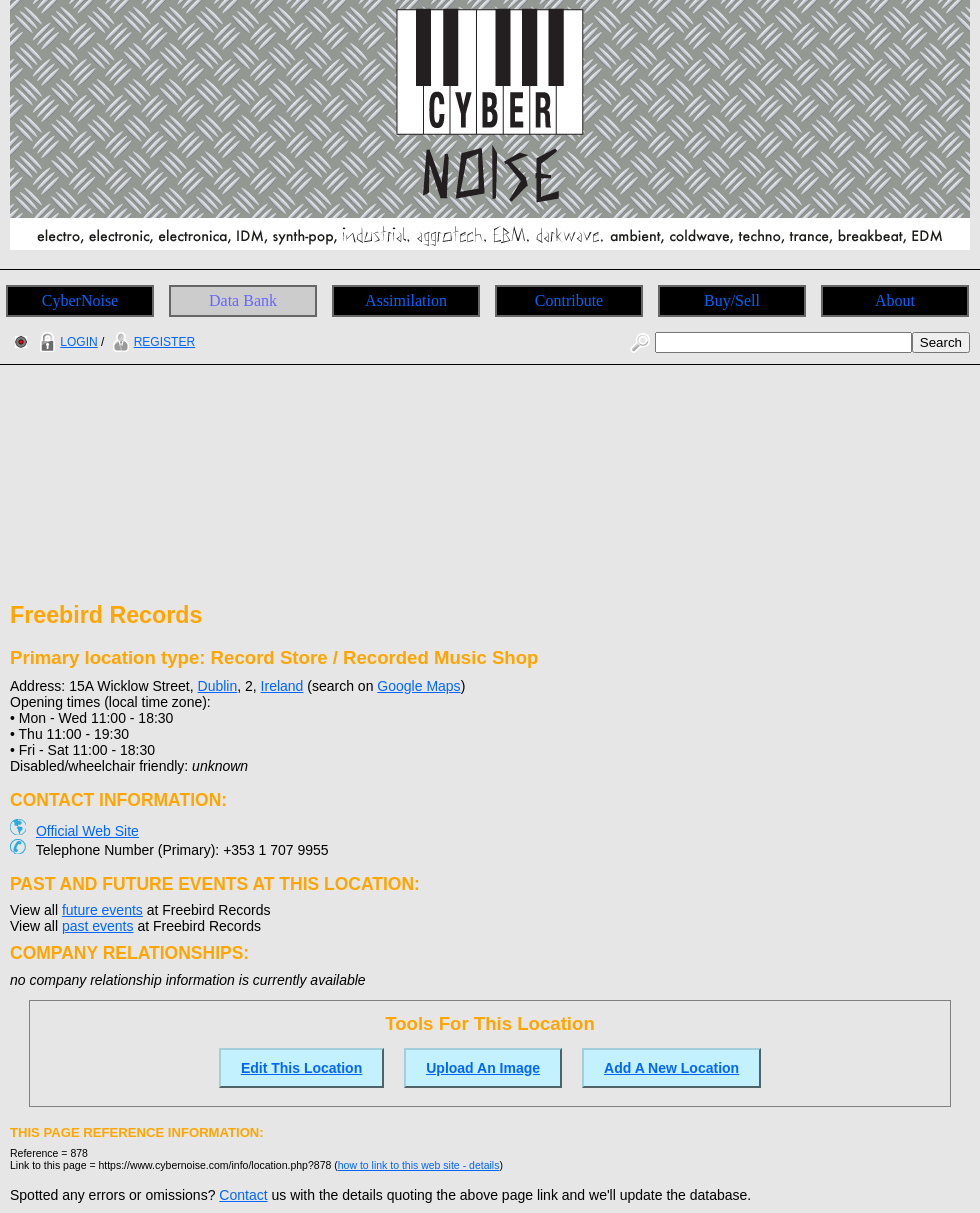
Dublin (218, 686)
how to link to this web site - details (419, 1165)
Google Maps (418, 686)
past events (98, 926)
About (895, 300)
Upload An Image (483, 1068)
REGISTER (151, 342)
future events (102, 910)
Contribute (569, 300)
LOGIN (66, 342)
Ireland (282, 686)
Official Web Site (87, 831)
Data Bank (243, 300)
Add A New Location (671, 1068)
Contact (243, 1195)
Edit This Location (301, 1068)
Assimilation (406, 300)
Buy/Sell (732, 300)
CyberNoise (80, 300)
